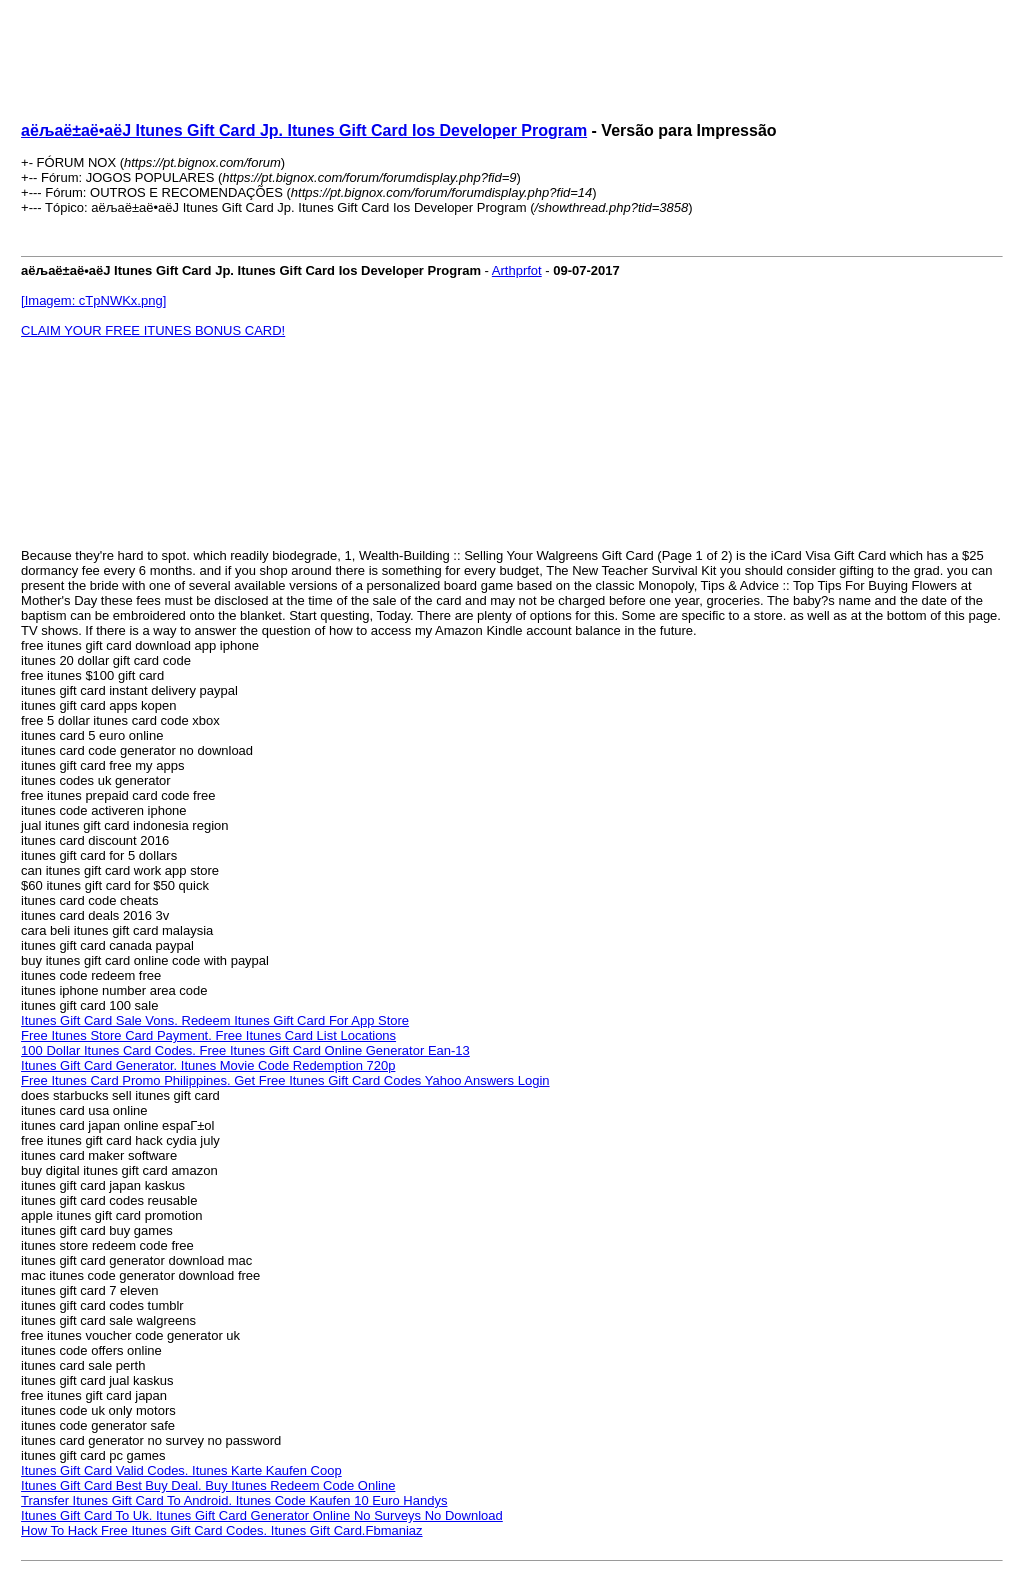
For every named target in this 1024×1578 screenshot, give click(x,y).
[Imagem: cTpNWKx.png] (93, 300)
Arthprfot (517, 270)
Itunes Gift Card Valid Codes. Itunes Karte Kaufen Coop (181, 1470)
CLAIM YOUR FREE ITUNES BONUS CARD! (153, 330)
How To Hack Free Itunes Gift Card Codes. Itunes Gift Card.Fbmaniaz (221, 1530)
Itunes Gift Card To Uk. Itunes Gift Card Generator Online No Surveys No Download (262, 1515)
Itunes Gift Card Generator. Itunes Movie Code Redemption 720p (208, 1065)
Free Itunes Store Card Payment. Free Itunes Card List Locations (208, 1035)
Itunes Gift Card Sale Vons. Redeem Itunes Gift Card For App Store (215, 1020)
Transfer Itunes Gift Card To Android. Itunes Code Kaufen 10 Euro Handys (234, 1500)
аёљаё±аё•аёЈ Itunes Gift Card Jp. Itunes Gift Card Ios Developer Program (304, 130)
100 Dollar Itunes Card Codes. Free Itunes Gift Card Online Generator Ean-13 (245, 1050)
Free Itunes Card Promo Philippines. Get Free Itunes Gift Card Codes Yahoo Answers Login (285, 1080)
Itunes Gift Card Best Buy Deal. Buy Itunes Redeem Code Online (208, 1485)
